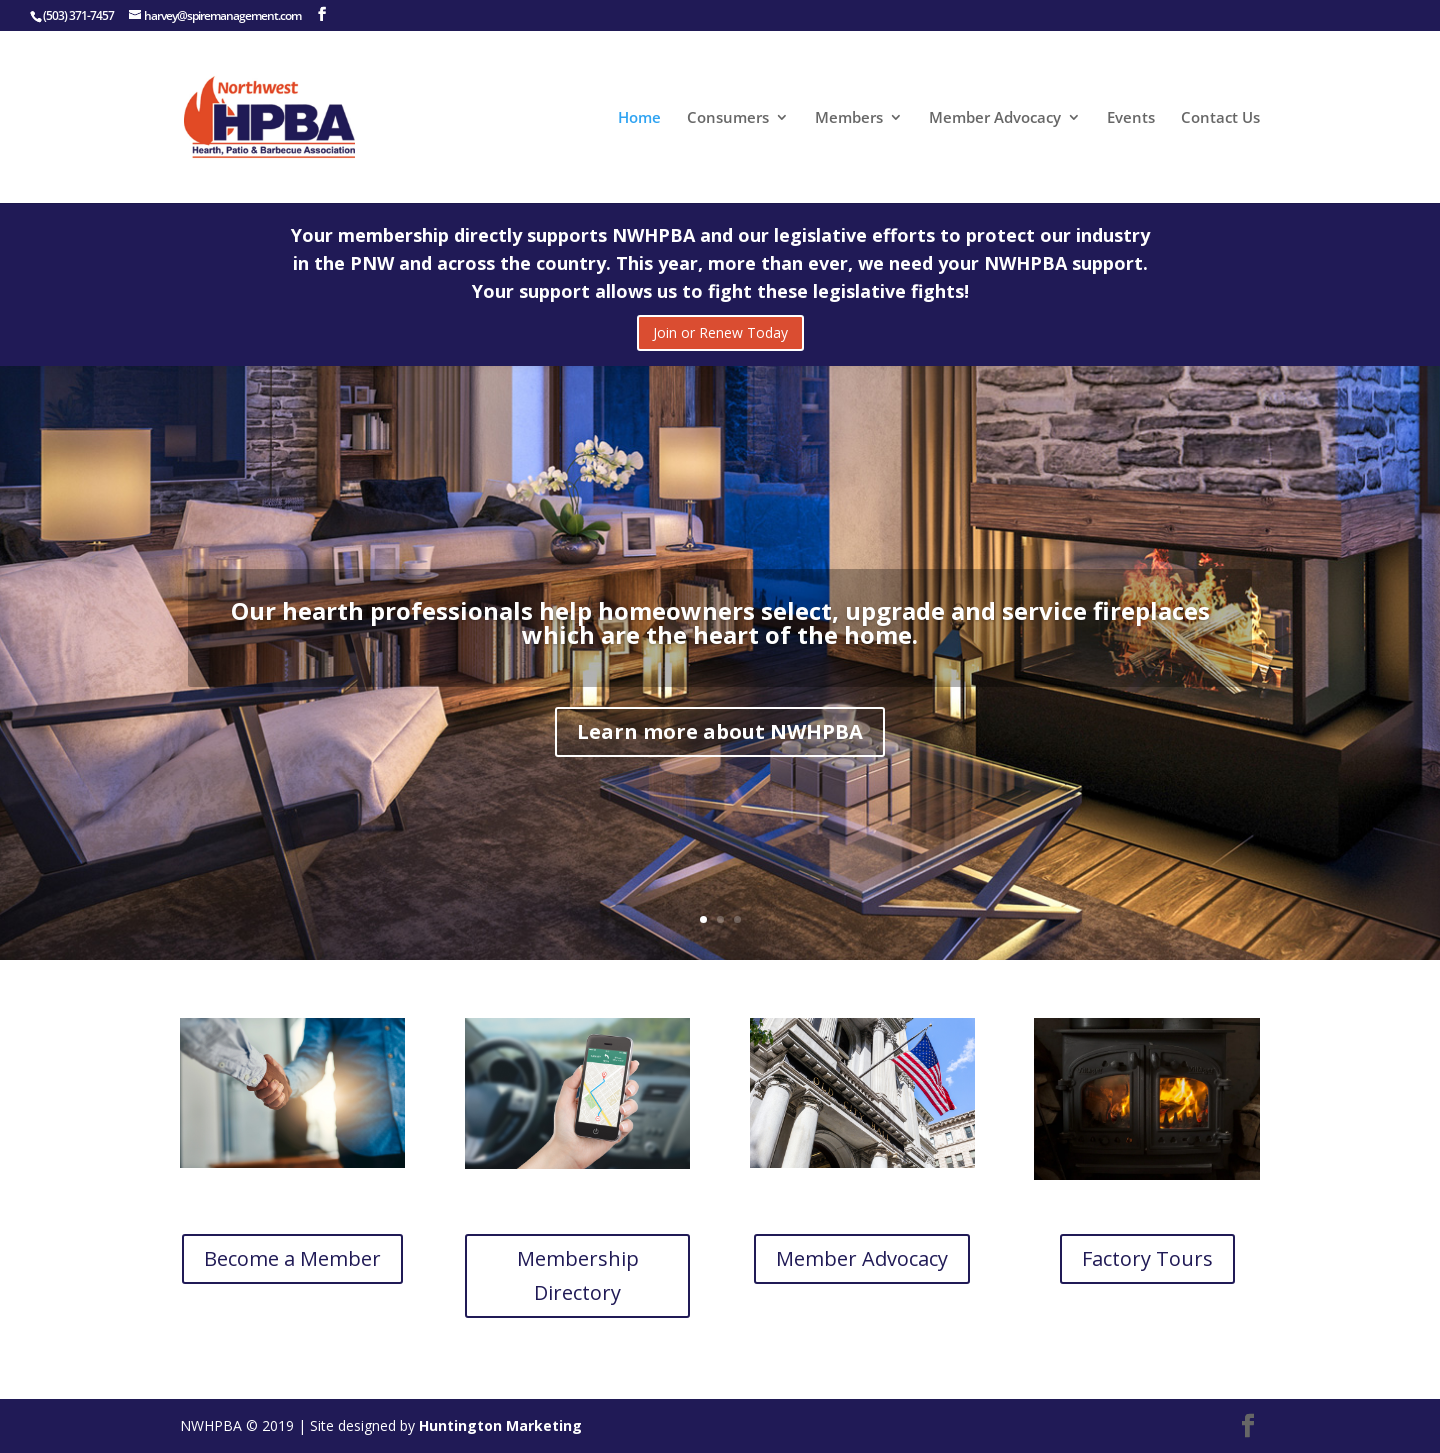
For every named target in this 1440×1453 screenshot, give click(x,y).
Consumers (728, 118)
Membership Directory (578, 1275)
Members (849, 118)
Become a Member (292, 1258)
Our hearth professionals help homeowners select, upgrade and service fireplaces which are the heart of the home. (720, 638)
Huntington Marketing (500, 1425)
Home (639, 118)
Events (1131, 118)
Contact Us (1220, 118)
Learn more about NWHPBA (720, 747)
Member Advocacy (995, 118)
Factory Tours (1147, 1258)
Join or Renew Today (720, 332)
